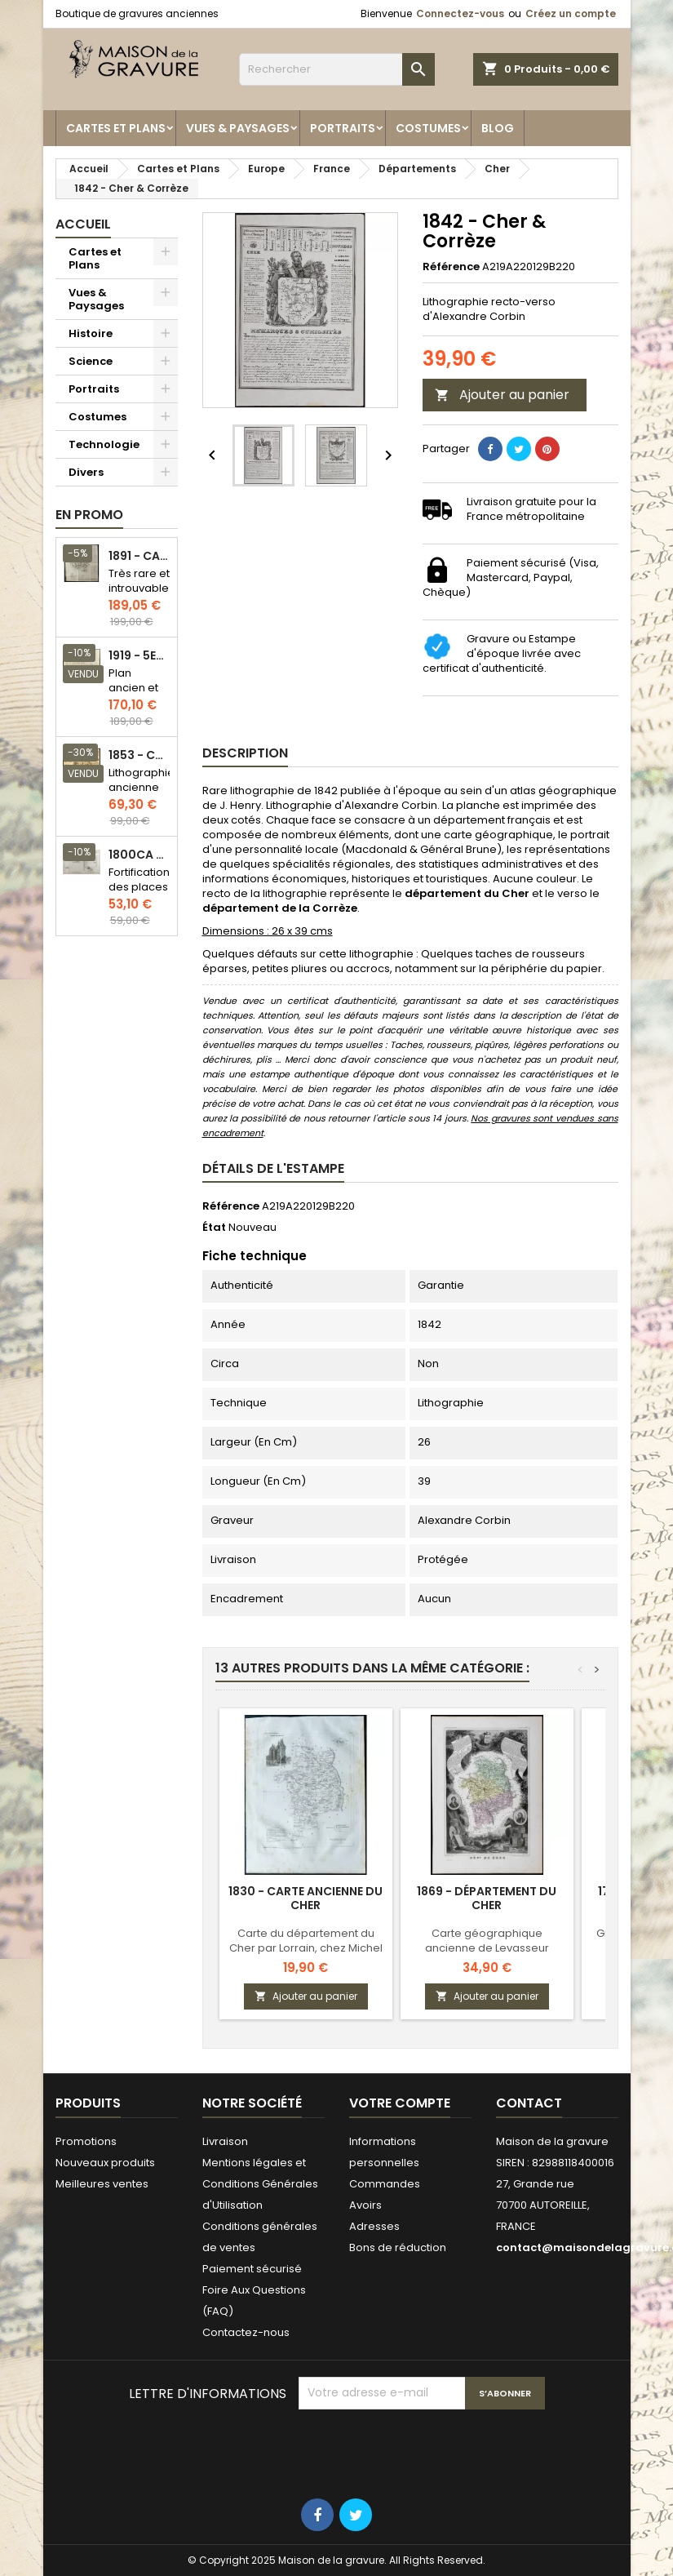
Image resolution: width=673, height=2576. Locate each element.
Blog (497, 128)
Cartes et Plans (116, 128)
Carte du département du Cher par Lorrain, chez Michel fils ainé (306, 1947)
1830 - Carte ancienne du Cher (305, 1898)
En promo (89, 514)
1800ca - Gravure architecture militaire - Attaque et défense (139, 855)
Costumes (428, 128)
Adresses (374, 2226)
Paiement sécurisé (252, 2268)
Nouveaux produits (105, 2162)
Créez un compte (570, 13)
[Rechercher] (337, 69)
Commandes (384, 2184)
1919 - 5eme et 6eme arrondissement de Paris (139, 656)
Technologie (104, 444)
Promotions (86, 2141)
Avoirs (365, 2205)
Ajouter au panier (502, 394)
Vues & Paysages (238, 128)
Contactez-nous (246, 2332)
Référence (451, 267)
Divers (86, 472)
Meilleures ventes (101, 2184)
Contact (529, 2103)
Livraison (225, 2141)
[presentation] (423, 2449)
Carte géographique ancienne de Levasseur (487, 1940)
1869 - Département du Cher (486, 1898)
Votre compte (399, 2103)
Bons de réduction (397, 2247)
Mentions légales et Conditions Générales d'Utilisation (260, 2184)
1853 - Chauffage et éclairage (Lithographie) (139, 755)
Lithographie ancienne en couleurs (141, 794)
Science (91, 361)
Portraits (342, 128)
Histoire (91, 333)
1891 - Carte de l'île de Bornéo (139, 556)
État (214, 1227)
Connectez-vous (460, 13)
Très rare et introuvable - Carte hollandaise (139, 595)
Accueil (83, 224)
